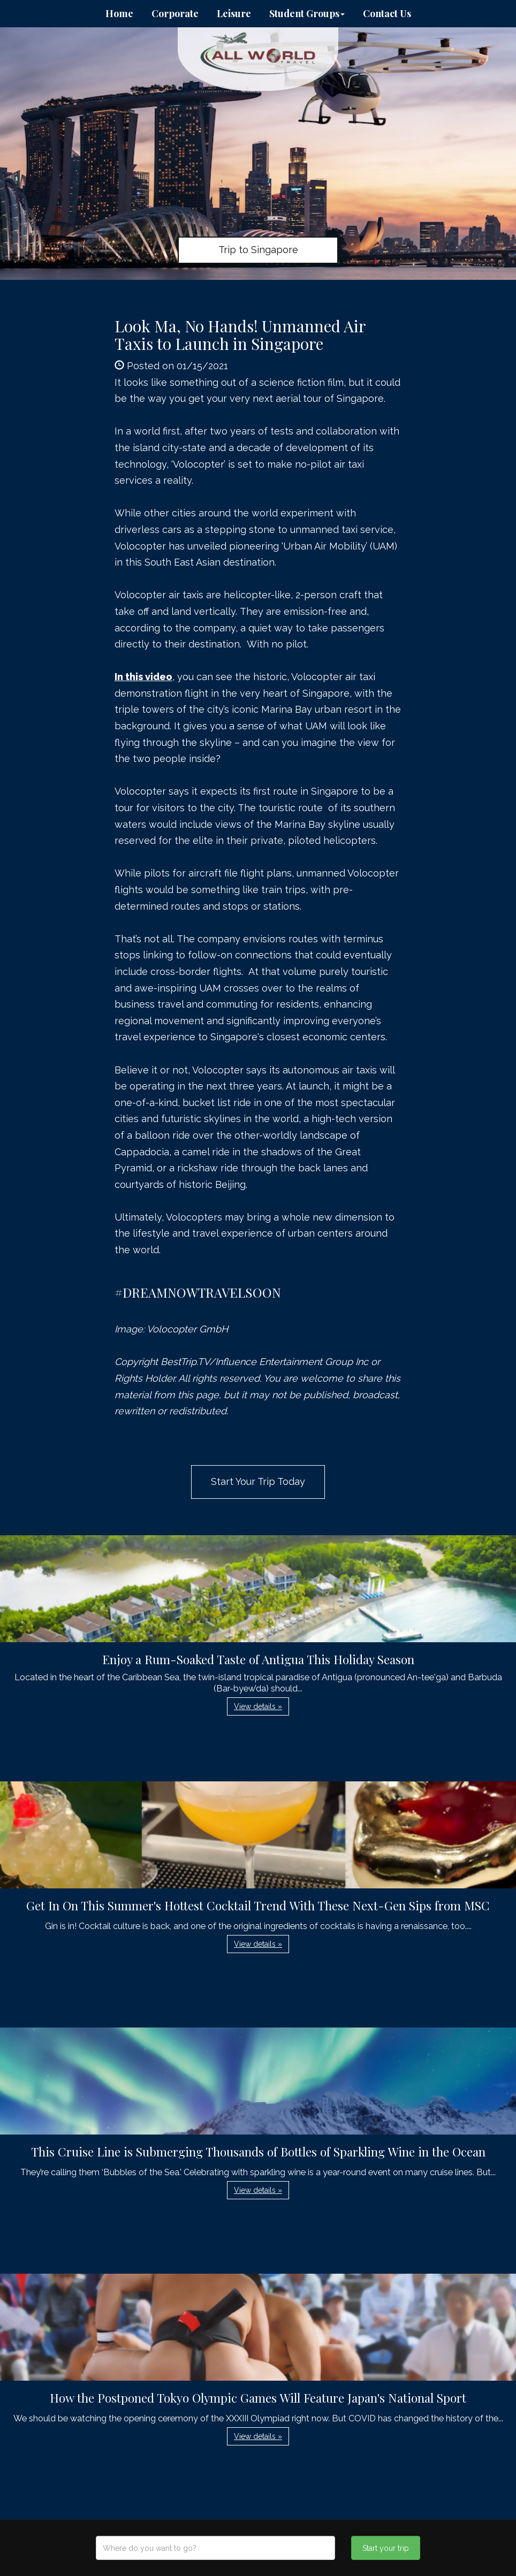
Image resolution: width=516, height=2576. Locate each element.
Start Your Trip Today (258, 1481)
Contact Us (387, 13)
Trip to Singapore (258, 249)
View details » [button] (258, 1706)
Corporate (175, 13)
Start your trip (385, 2548)
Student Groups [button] (307, 13)
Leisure (234, 13)
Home (119, 13)
